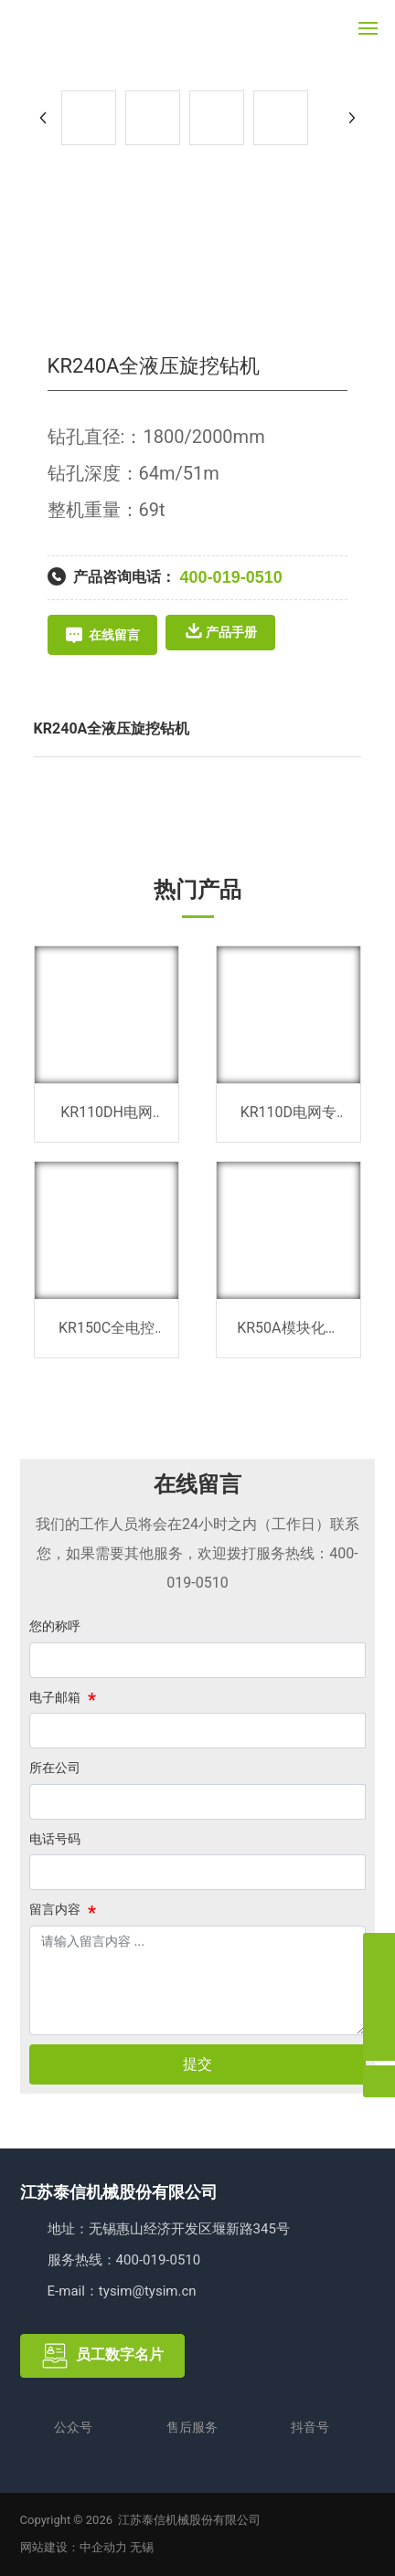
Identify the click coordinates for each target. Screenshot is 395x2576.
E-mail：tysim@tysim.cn (122, 2291)
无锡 (142, 2547)
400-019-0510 (231, 577)
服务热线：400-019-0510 (124, 2260)
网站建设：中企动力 (73, 2547)
